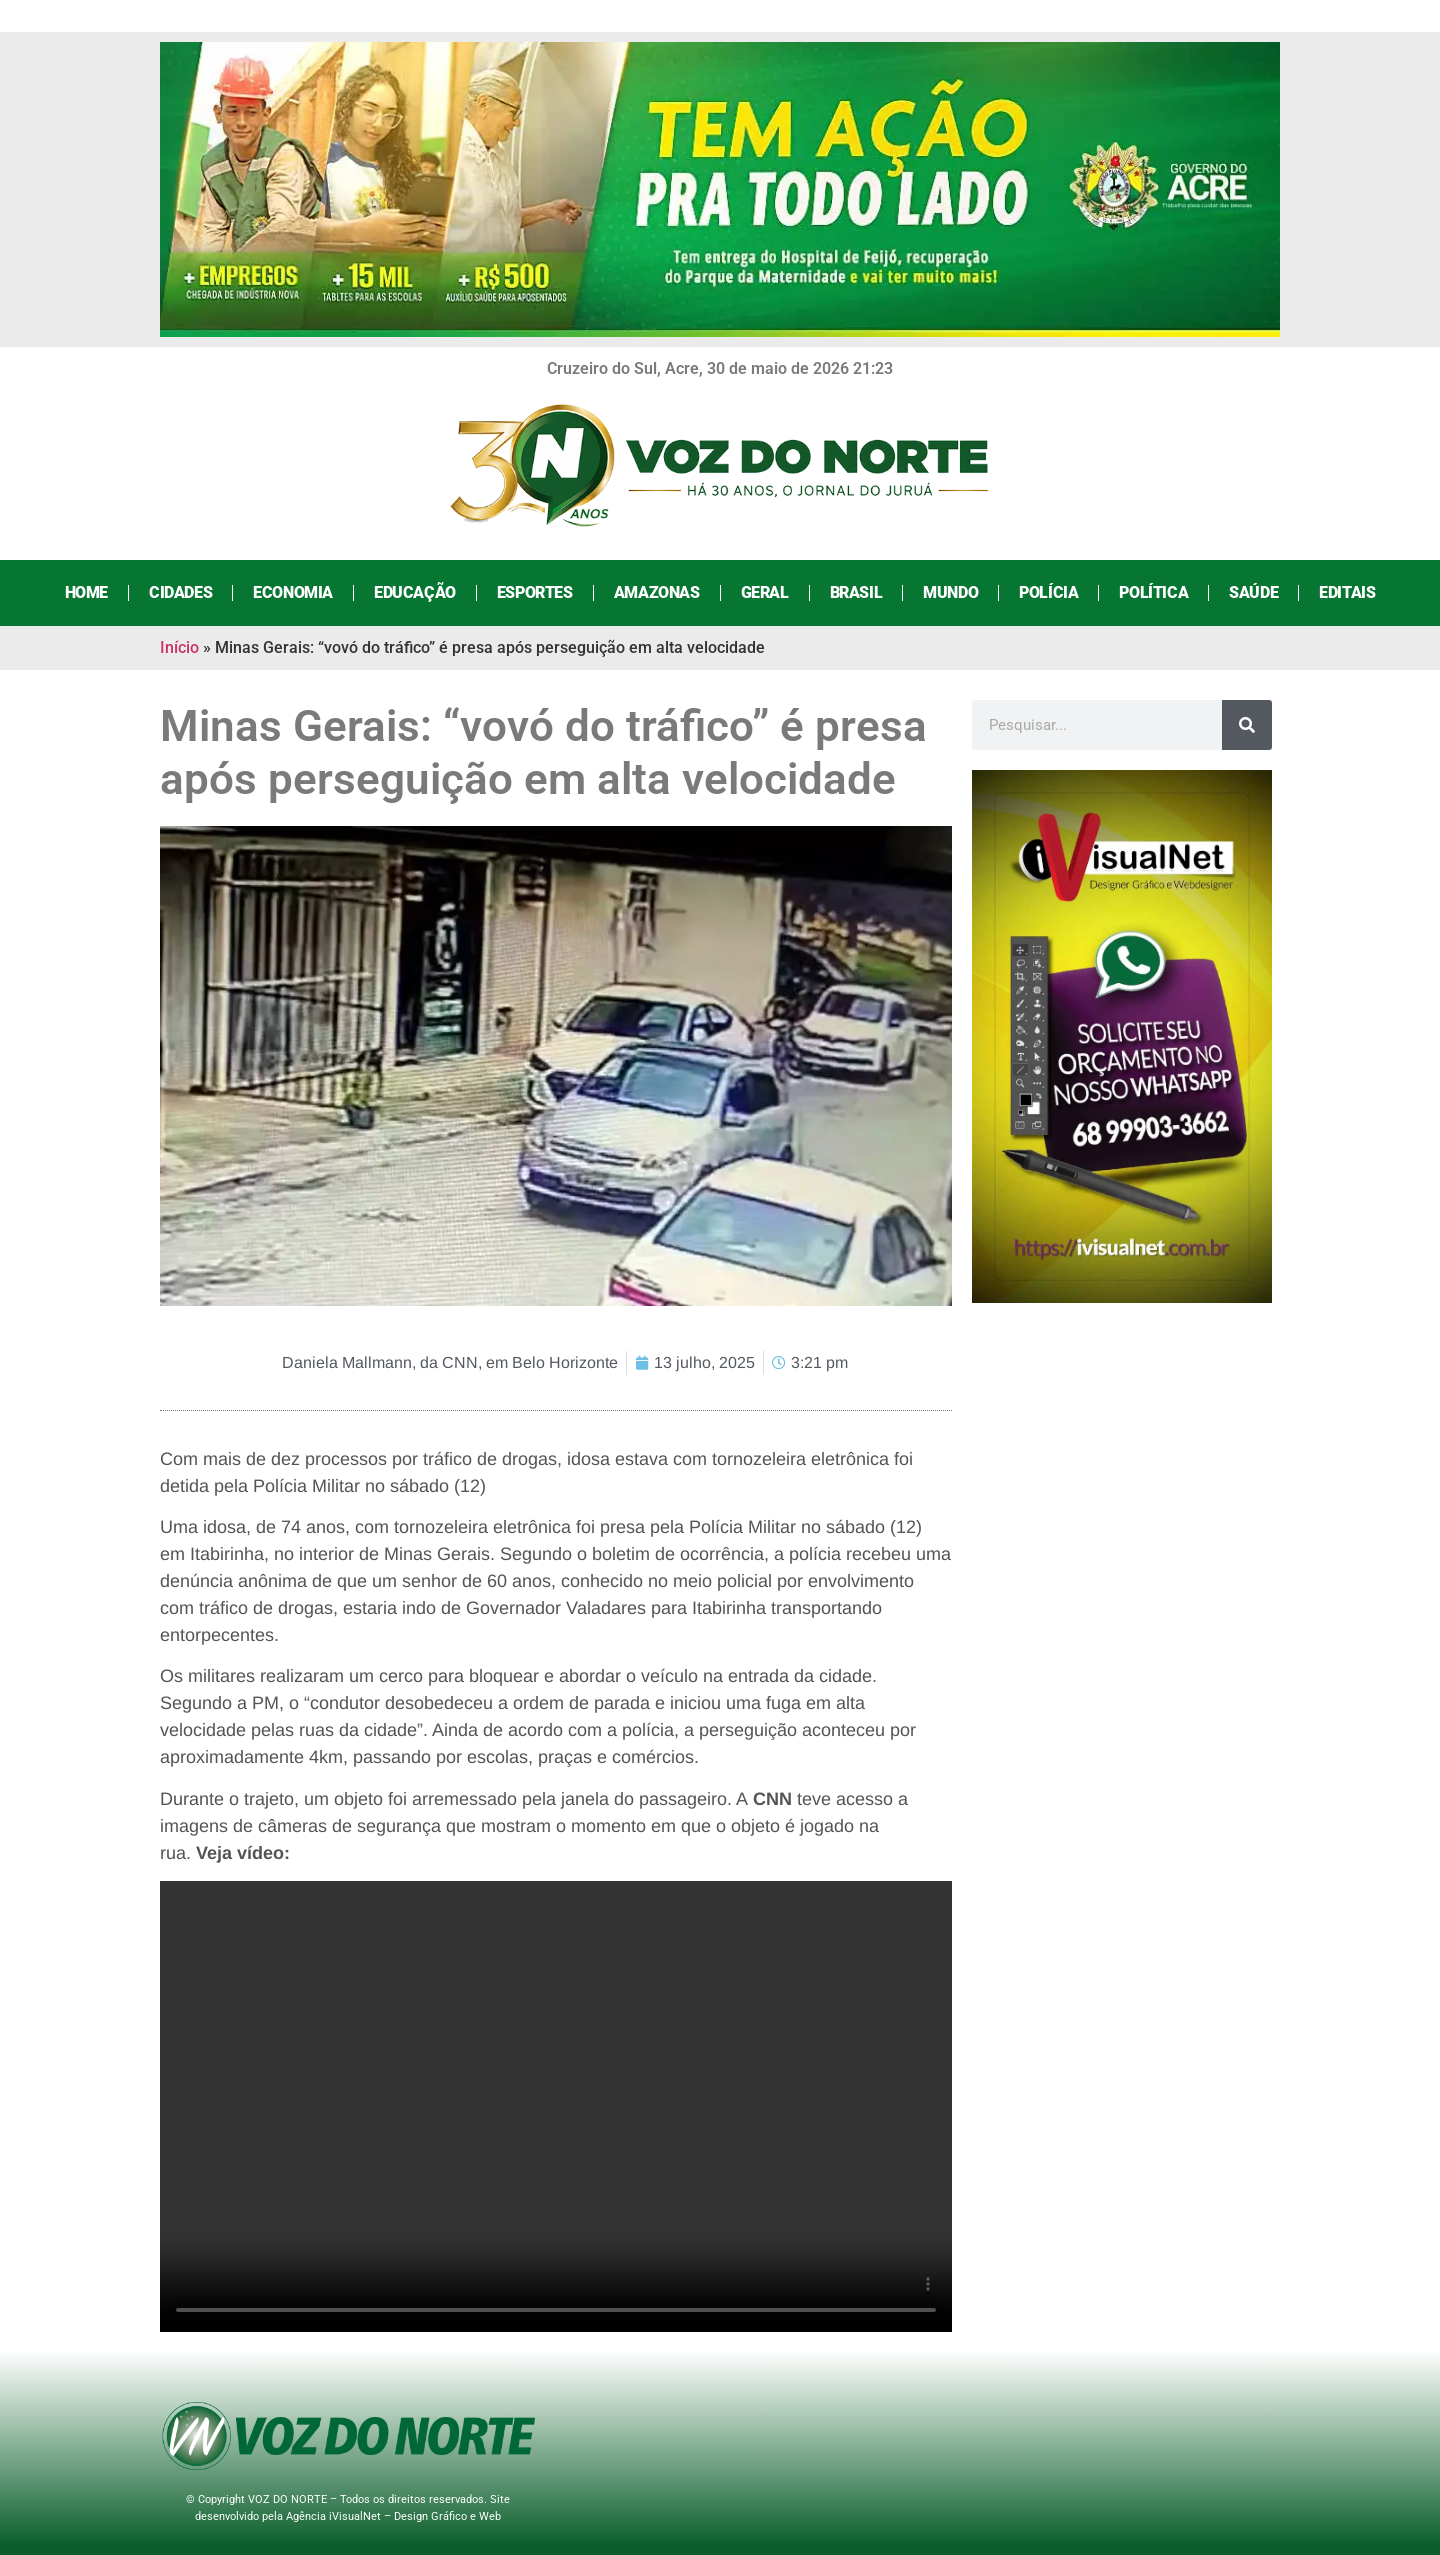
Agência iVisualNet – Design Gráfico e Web (393, 2516)
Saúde (1253, 592)
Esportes (535, 592)
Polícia (1048, 592)
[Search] (1247, 725)
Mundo (950, 592)
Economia (293, 592)
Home (86, 592)
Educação (415, 592)
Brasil (856, 592)
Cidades (180, 592)
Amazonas (657, 592)
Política (1153, 592)
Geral (765, 592)
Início (179, 647)
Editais (1347, 592)
